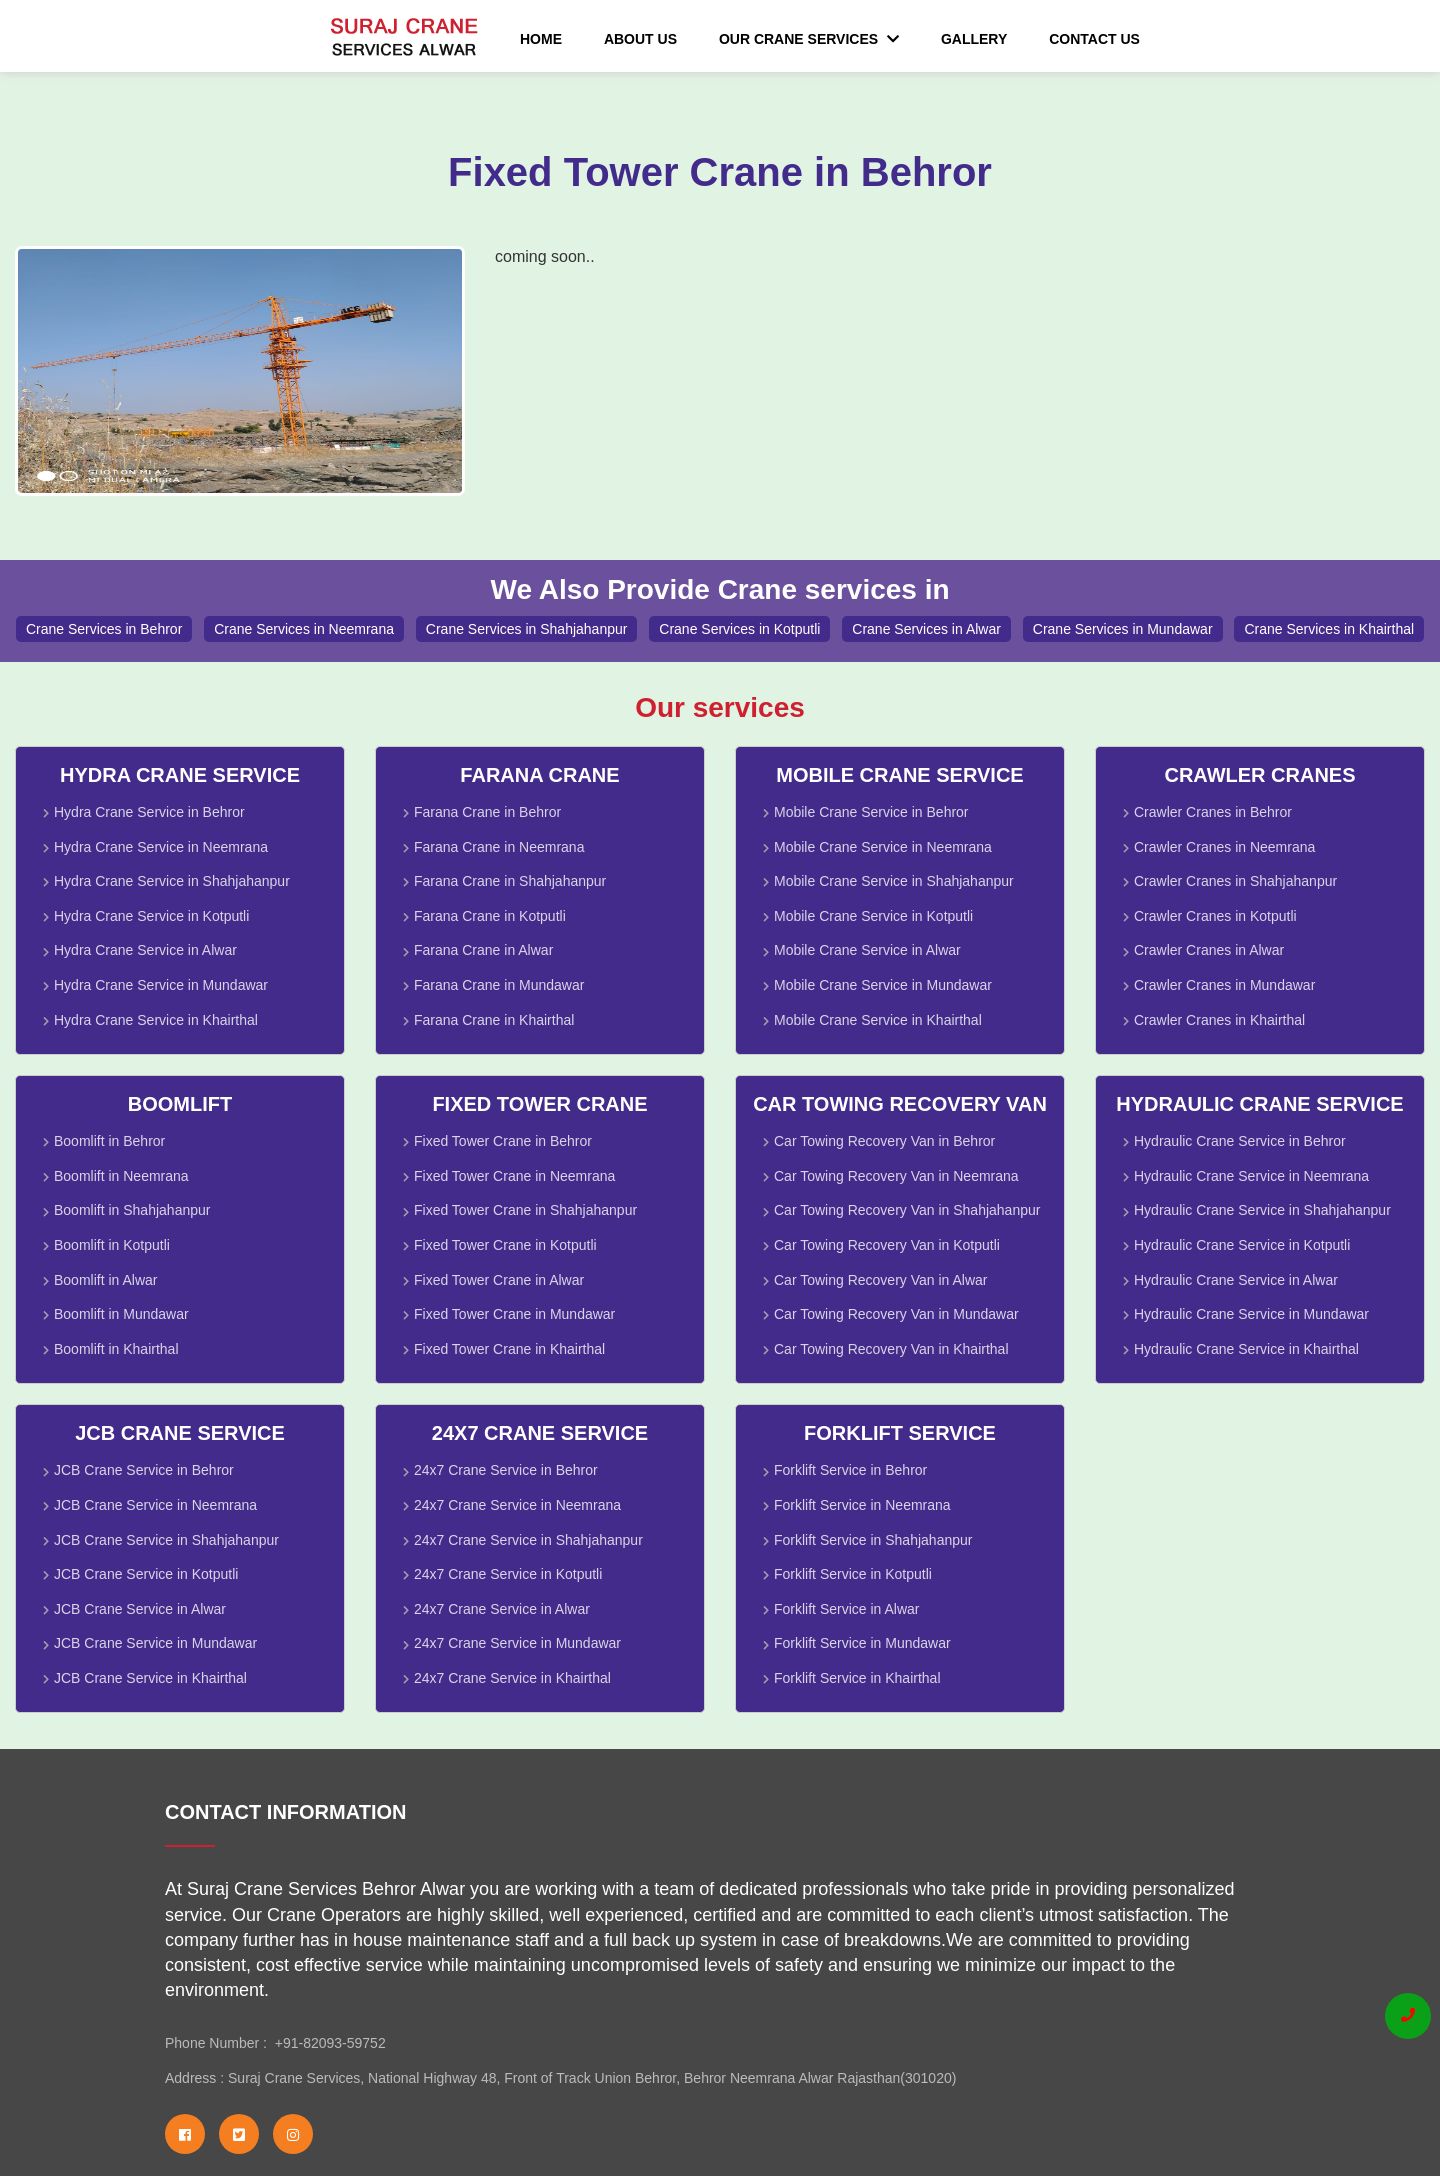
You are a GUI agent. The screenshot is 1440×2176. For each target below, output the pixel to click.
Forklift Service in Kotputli (853, 1574)
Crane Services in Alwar (926, 629)
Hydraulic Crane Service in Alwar (1236, 1280)
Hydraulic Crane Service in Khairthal (1246, 1349)
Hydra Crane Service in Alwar (145, 950)
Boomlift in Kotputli (112, 1245)
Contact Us (1094, 39)
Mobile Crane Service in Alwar (867, 950)
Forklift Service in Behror (850, 1470)
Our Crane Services (809, 39)
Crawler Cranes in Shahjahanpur (1235, 881)
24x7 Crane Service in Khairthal (512, 1678)
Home (541, 39)
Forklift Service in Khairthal (857, 1678)
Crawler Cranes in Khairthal (1219, 1020)
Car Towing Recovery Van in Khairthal (891, 1349)
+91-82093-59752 (326, 2043)
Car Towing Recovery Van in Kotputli (887, 1245)
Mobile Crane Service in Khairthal (878, 1020)
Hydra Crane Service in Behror (149, 812)
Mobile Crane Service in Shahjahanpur (894, 881)
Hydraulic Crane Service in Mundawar (1251, 1314)
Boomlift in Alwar (105, 1280)
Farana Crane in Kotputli (490, 916)
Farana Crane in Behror (487, 812)
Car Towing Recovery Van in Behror (884, 1141)
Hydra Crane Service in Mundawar (161, 985)
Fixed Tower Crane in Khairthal (509, 1349)
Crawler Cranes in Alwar (1209, 950)
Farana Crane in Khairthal (494, 1020)
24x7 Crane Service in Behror (506, 1470)
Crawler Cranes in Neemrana (1224, 847)
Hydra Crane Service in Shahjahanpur (172, 881)
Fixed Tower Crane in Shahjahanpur (525, 1210)
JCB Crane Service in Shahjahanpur (166, 1540)
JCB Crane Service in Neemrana (155, 1505)
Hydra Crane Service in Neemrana (161, 847)
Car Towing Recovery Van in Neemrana (896, 1176)
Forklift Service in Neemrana (862, 1505)
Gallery (974, 39)
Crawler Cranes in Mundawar (1224, 985)
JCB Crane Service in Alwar (140, 1609)
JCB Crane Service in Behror (144, 1470)
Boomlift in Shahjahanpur (132, 1210)
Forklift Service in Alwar (846, 1609)
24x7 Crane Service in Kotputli (508, 1574)
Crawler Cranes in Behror (1213, 812)
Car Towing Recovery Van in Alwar (880, 1280)
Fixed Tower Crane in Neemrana (514, 1176)
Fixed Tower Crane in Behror (503, 1141)
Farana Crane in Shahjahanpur (510, 881)
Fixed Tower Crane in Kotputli (505, 1245)
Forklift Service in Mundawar (862, 1643)
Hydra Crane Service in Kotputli (151, 916)
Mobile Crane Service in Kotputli (873, 916)
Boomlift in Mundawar (121, 1314)
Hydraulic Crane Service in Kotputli (1242, 1245)
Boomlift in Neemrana (121, 1176)
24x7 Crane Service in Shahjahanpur (528, 1540)
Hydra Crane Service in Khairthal (156, 1020)
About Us (640, 39)
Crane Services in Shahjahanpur (527, 629)
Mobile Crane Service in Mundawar (883, 985)
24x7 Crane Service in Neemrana (517, 1505)
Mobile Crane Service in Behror (871, 812)
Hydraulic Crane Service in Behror (1240, 1141)
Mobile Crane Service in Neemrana (883, 847)
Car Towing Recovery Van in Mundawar (896, 1314)
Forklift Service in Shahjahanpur (873, 1540)
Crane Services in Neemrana (304, 629)
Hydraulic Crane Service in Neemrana (1251, 1176)
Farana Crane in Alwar (483, 950)
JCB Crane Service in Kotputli (146, 1574)
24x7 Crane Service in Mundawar (517, 1643)
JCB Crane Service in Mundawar (155, 1643)
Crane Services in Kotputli (739, 629)
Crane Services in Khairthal (1329, 629)
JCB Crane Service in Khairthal (150, 1678)
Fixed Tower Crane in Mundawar (514, 1314)
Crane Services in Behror (104, 629)
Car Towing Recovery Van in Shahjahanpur (907, 1210)
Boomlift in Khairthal (116, 1349)
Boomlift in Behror (109, 1141)
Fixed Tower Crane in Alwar (499, 1280)
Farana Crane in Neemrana (499, 847)
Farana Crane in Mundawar (499, 985)
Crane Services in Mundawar (1123, 629)
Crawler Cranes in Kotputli (1215, 916)
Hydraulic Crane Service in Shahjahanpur (1262, 1210)
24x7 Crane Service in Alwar (502, 1609)
